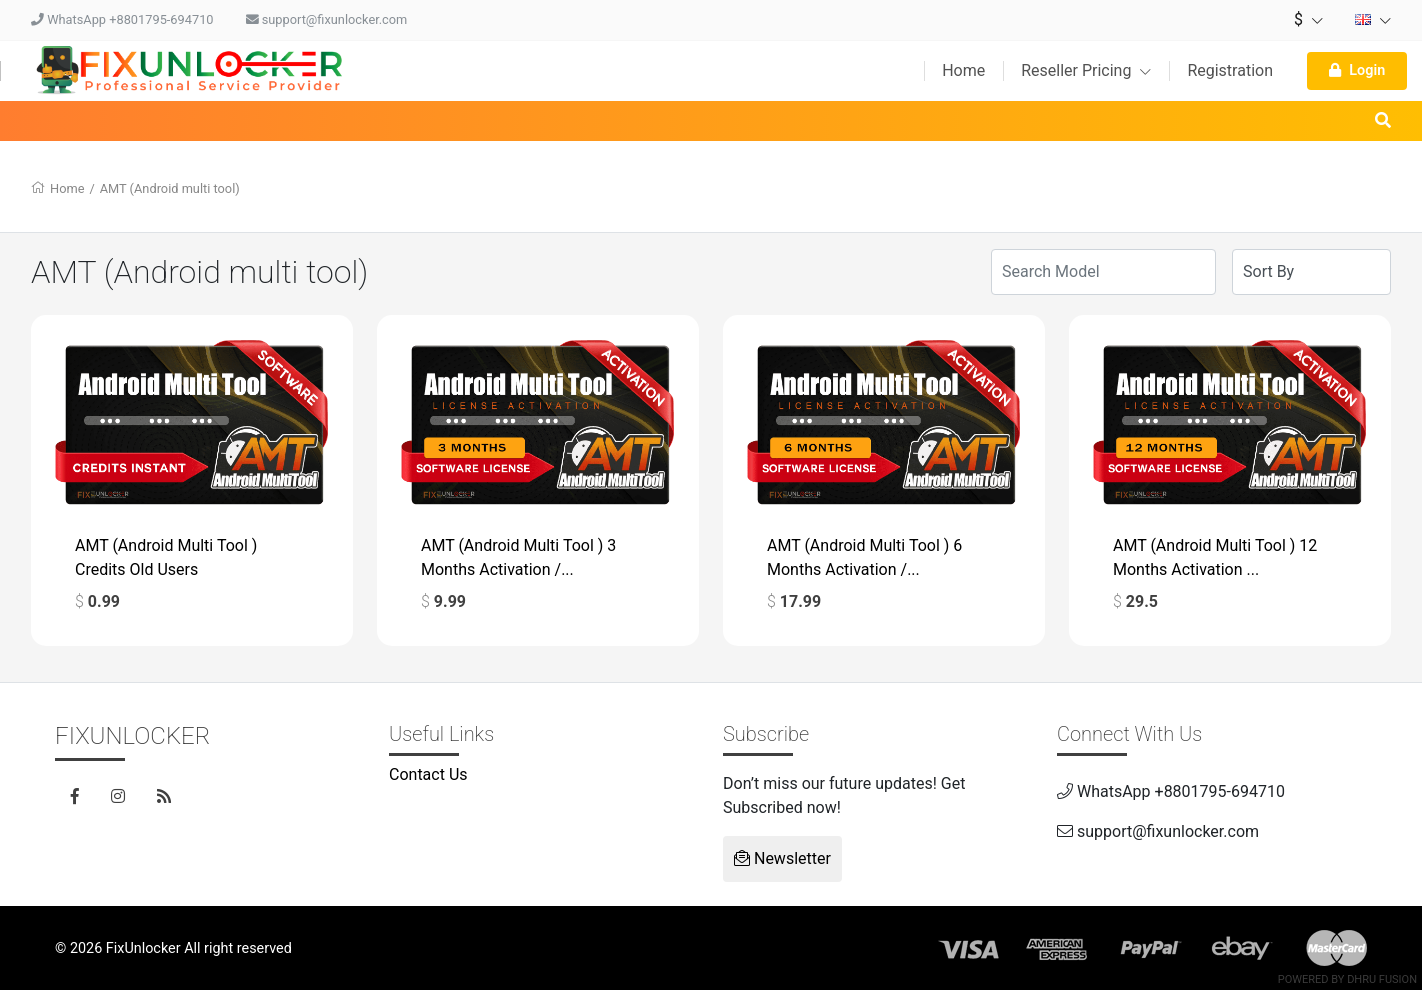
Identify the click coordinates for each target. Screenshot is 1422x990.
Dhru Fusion (1382, 979)
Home (963, 70)
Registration (1230, 70)
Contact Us (428, 774)
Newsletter (782, 858)
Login (1357, 70)
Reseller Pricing (1086, 70)
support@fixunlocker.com (327, 19)
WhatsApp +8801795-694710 (122, 19)
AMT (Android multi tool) (170, 188)
